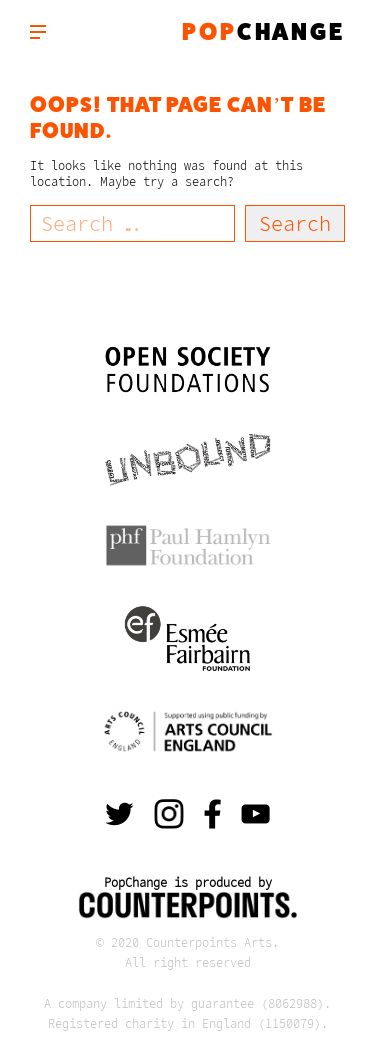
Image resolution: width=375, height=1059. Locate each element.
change (263, 32)
